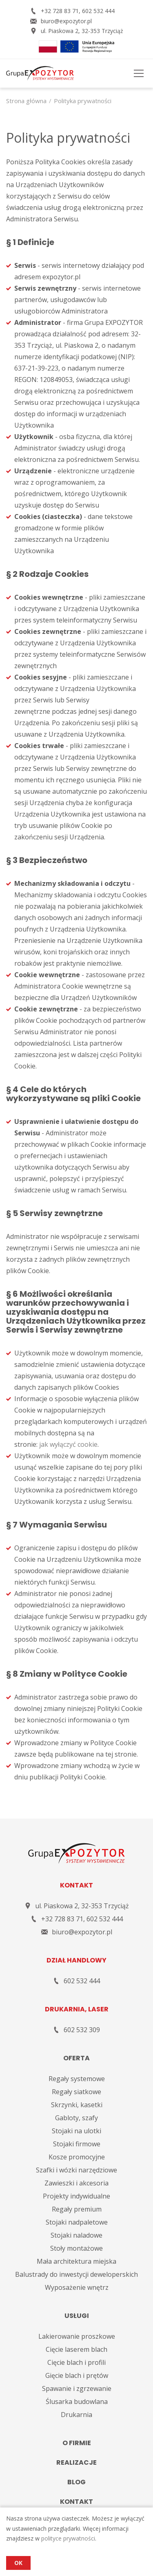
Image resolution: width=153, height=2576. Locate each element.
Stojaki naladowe (76, 2235)
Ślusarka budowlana (77, 2401)
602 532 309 (82, 2029)
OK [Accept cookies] (18, 2563)
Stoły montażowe (76, 2248)
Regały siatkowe (76, 2091)
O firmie (76, 2443)
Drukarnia (76, 2414)
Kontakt (76, 2501)
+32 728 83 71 (60, 11)
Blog (76, 2482)
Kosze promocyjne (77, 2156)
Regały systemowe (77, 2078)
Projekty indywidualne (76, 2196)
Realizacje (76, 2462)
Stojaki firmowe (76, 2143)
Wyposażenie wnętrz (77, 2287)
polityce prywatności (68, 2538)
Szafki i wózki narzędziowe (76, 2169)
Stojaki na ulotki (76, 2130)
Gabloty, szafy (76, 2117)
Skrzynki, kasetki (76, 2104)
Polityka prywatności (82, 101)
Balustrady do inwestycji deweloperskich (76, 2274)
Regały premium (77, 2209)
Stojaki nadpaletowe (77, 2222)
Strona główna (26, 101)
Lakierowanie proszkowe (76, 2336)
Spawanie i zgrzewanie (76, 2388)
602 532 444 (98, 11)
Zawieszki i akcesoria (76, 2183)
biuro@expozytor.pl (66, 21)
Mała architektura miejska (76, 2261)
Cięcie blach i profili (76, 2362)
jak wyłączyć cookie (68, 1444)
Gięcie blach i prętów (76, 2375)
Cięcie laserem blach (76, 2349)
